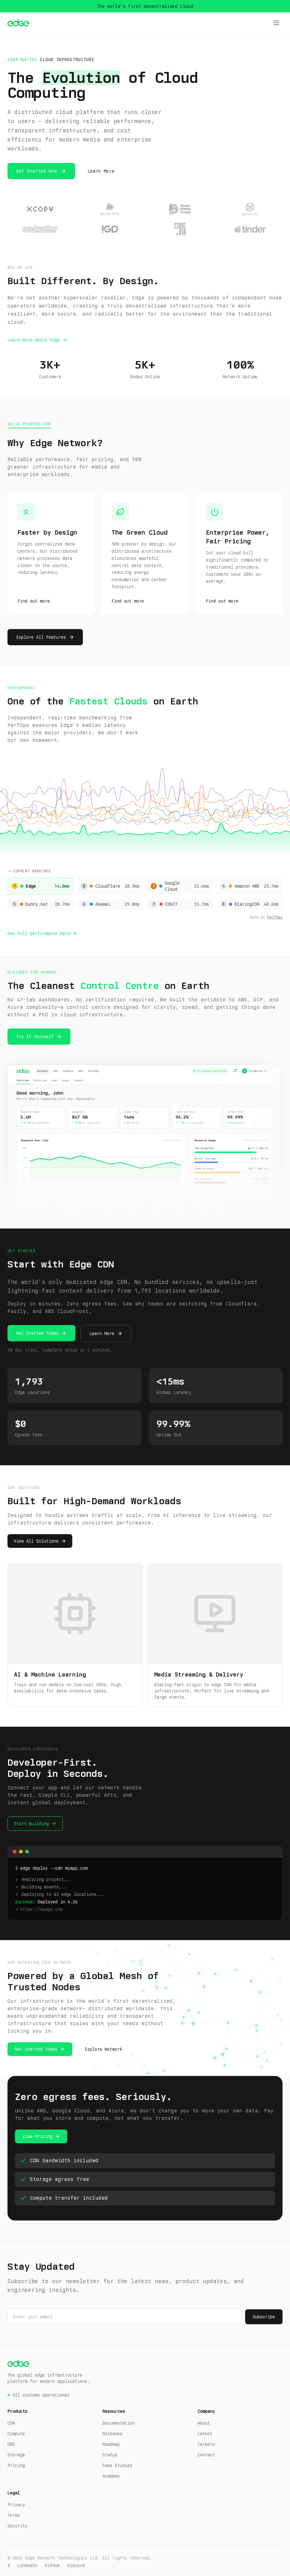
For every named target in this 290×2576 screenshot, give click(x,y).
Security (17, 2525)
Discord (76, 2565)
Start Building (31, 1823)
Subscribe (264, 2316)
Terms (13, 2515)
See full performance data (38, 933)
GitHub (52, 2565)
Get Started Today (37, 1333)
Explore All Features (41, 637)
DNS (11, 2444)
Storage (16, 2454)
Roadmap (111, 2444)
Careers (206, 2444)
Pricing (16, 2465)
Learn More (101, 171)
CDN (11, 2423)
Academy (111, 2475)
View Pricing (37, 2136)
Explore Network (103, 2049)
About (203, 2423)
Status (109, 2454)
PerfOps (275, 917)
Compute (16, 2433)
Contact (206, 2454)
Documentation (118, 2423)
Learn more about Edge (33, 339)
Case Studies (117, 2465)
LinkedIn (27, 2565)
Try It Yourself (35, 1036)
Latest (204, 2433)
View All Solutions (36, 1540)
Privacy (16, 2504)
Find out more (33, 601)
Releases (112, 2433)
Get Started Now (36, 171)
